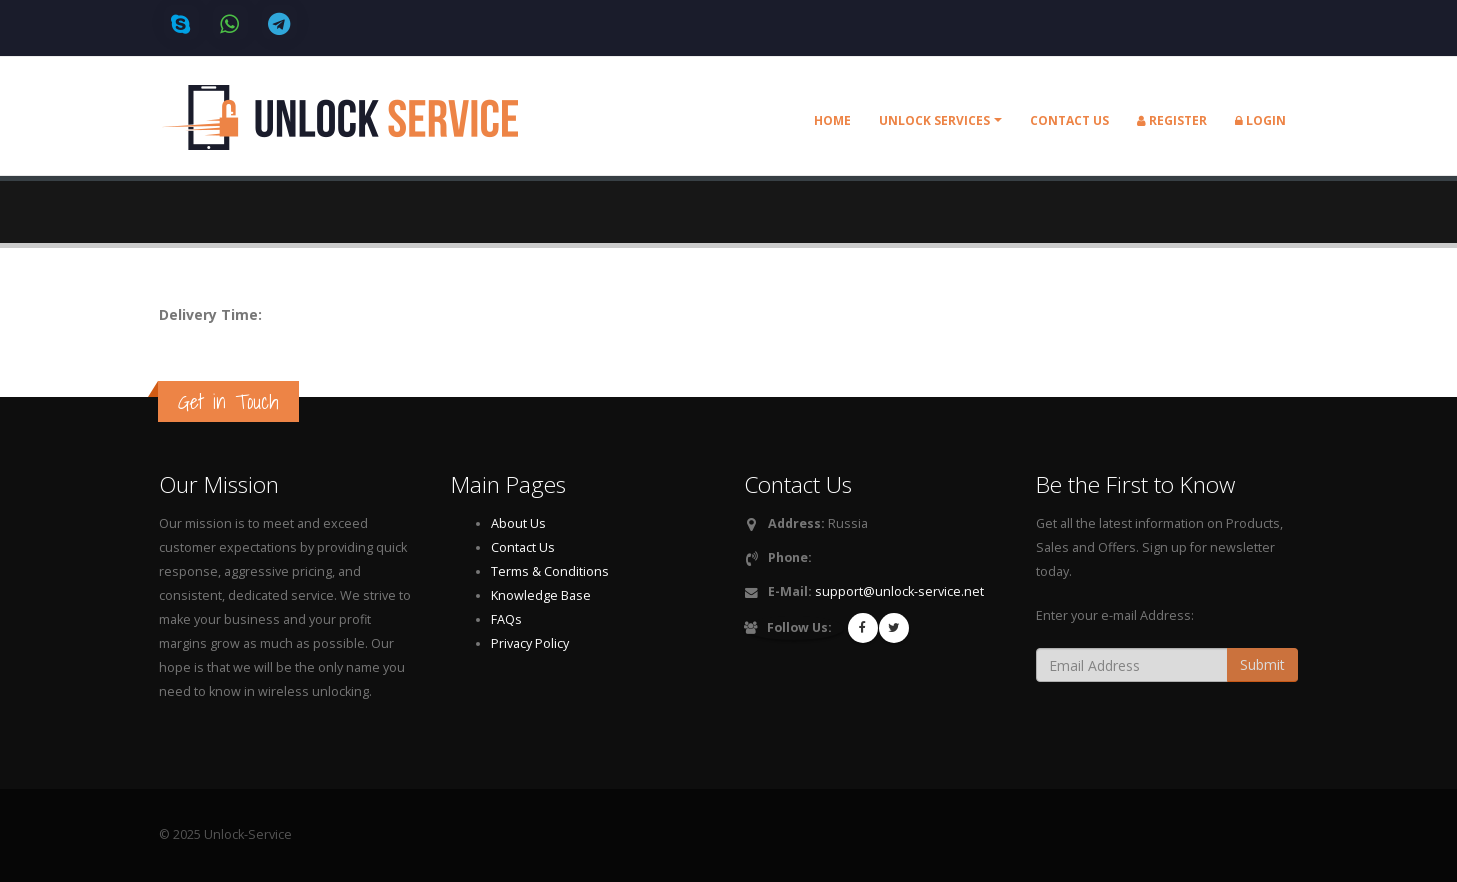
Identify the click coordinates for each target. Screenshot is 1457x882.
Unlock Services (934, 120)
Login (1260, 120)
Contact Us (523, 547)
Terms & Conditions (550, 571)
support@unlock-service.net (899, 591)
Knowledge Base (541, 595)
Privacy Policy (530, 643)
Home (832, 120)
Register (1172, 120)
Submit (1262, 664)
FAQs (506, 619)
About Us (518, 523)
